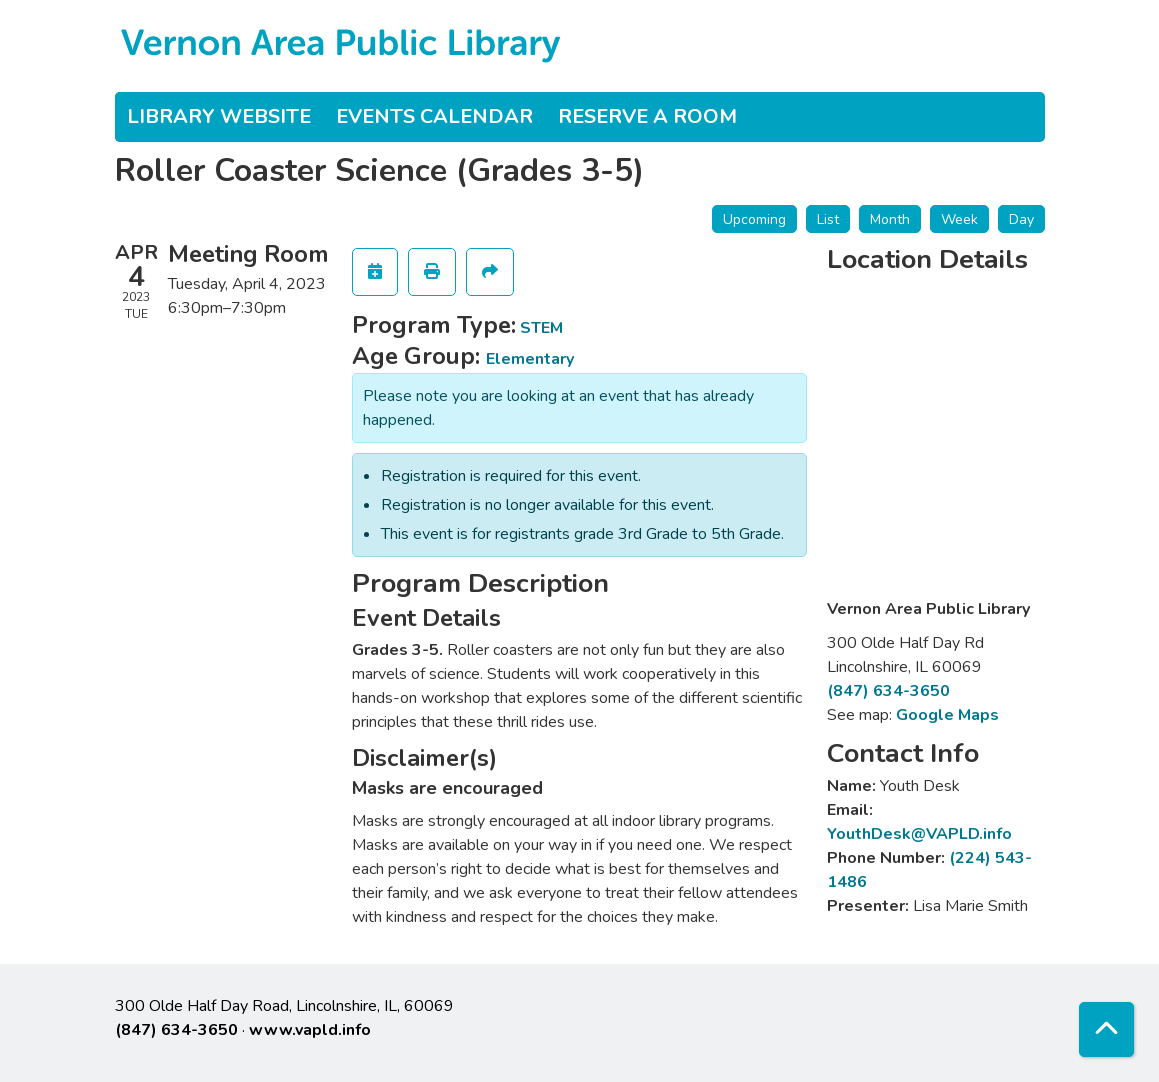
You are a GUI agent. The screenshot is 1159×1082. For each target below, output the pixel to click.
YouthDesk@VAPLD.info (919, 834)
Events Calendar (434, 116)
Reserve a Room (647, 116)
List (828, 219)
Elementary (530, 359)
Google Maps (947, 715)
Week (959, 219)
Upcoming (754, 219)
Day (1021, 219)
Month (890, 219)
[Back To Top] (1106, 1029)
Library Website (219, 116)
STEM (541, 328)
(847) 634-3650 (888, 691)
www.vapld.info (310, 1030)
